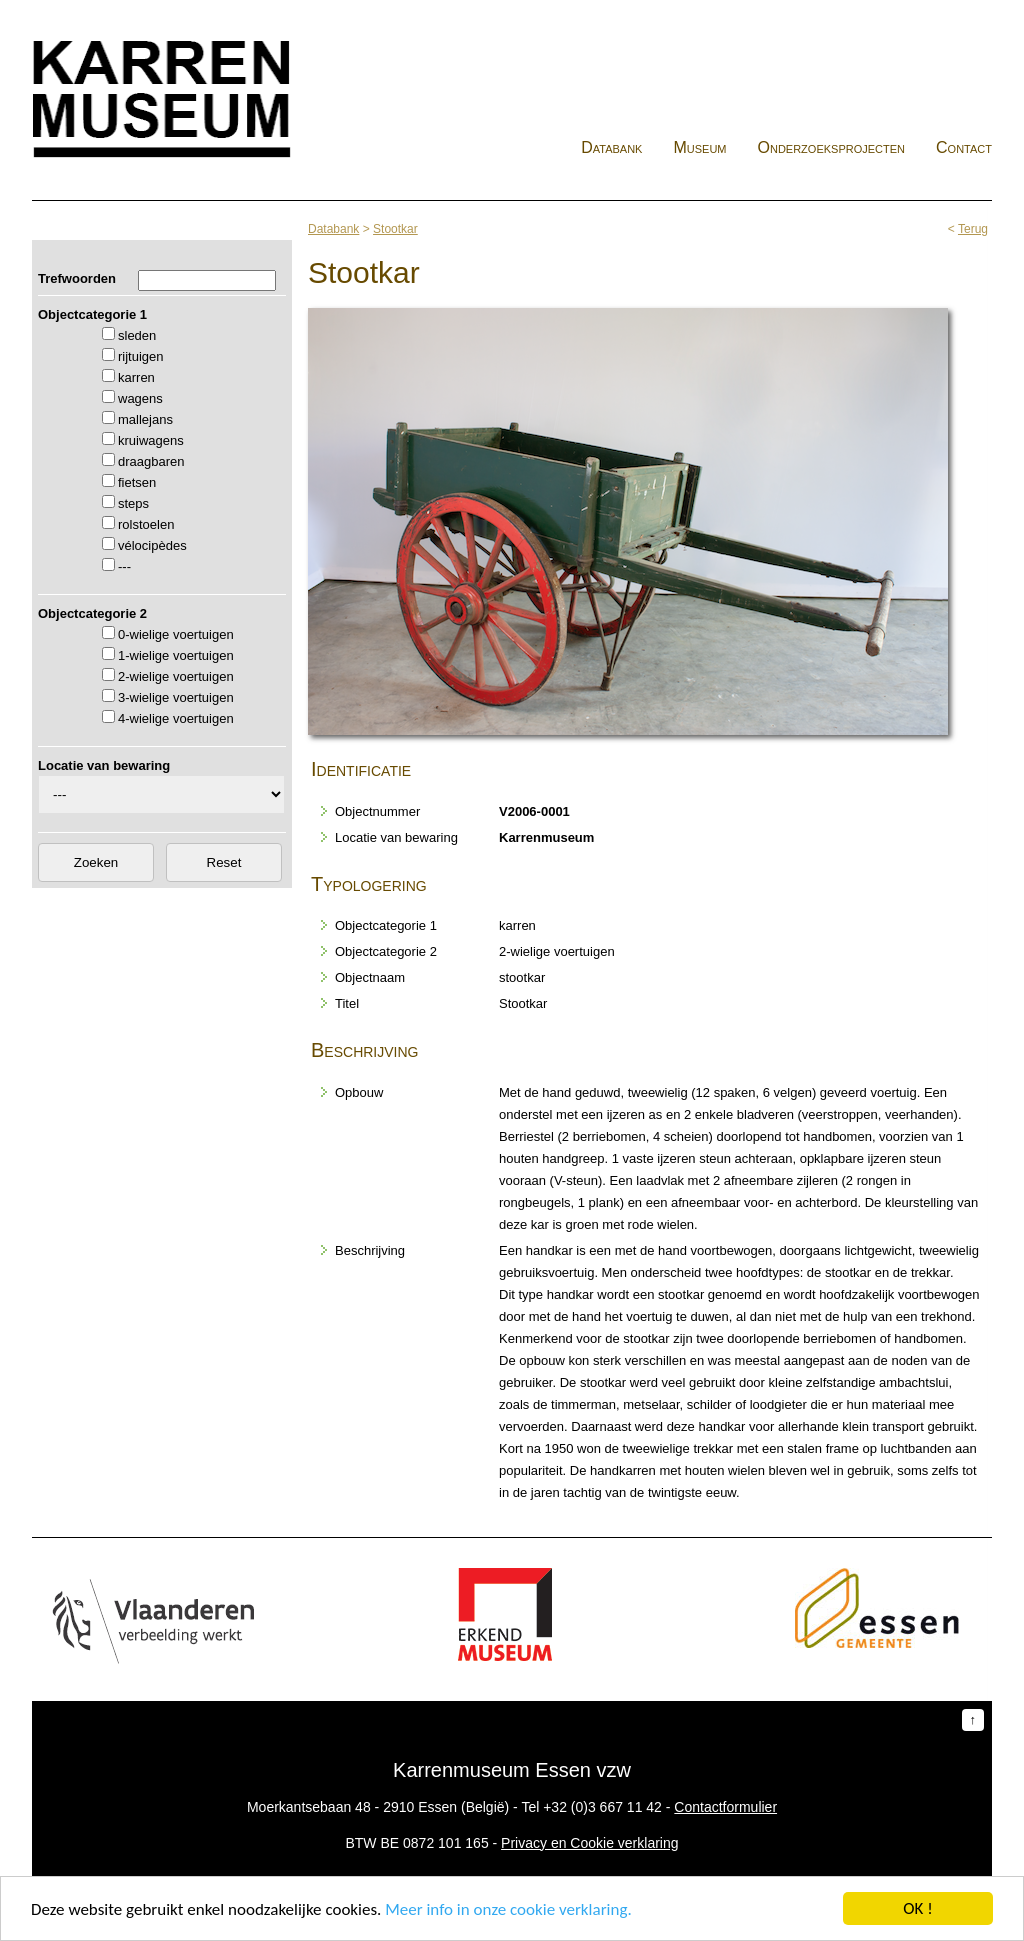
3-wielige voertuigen (176, 697)
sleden (137, 335)
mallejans (145, 419)
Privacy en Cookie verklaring (589, 1843)
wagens (140, 398)
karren (136, 377)
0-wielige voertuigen (176, 634)
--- (124, 566)
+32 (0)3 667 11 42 (602, 1807)
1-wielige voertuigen (176, 655)
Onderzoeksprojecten (832, 147)
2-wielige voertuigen (176, 676)
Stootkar (395, 229)
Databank (611, 147)
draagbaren (151, 461)
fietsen (137, 482)
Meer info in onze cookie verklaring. (508, 1910)
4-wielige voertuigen (176, 718)
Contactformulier (725, 1807)
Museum (699, 147)
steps (133, 503)
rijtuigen (141, 356)
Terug (973, 229)
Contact (964, 147)
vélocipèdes (152, 545)
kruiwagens (151, 440)
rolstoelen (146, 524)
